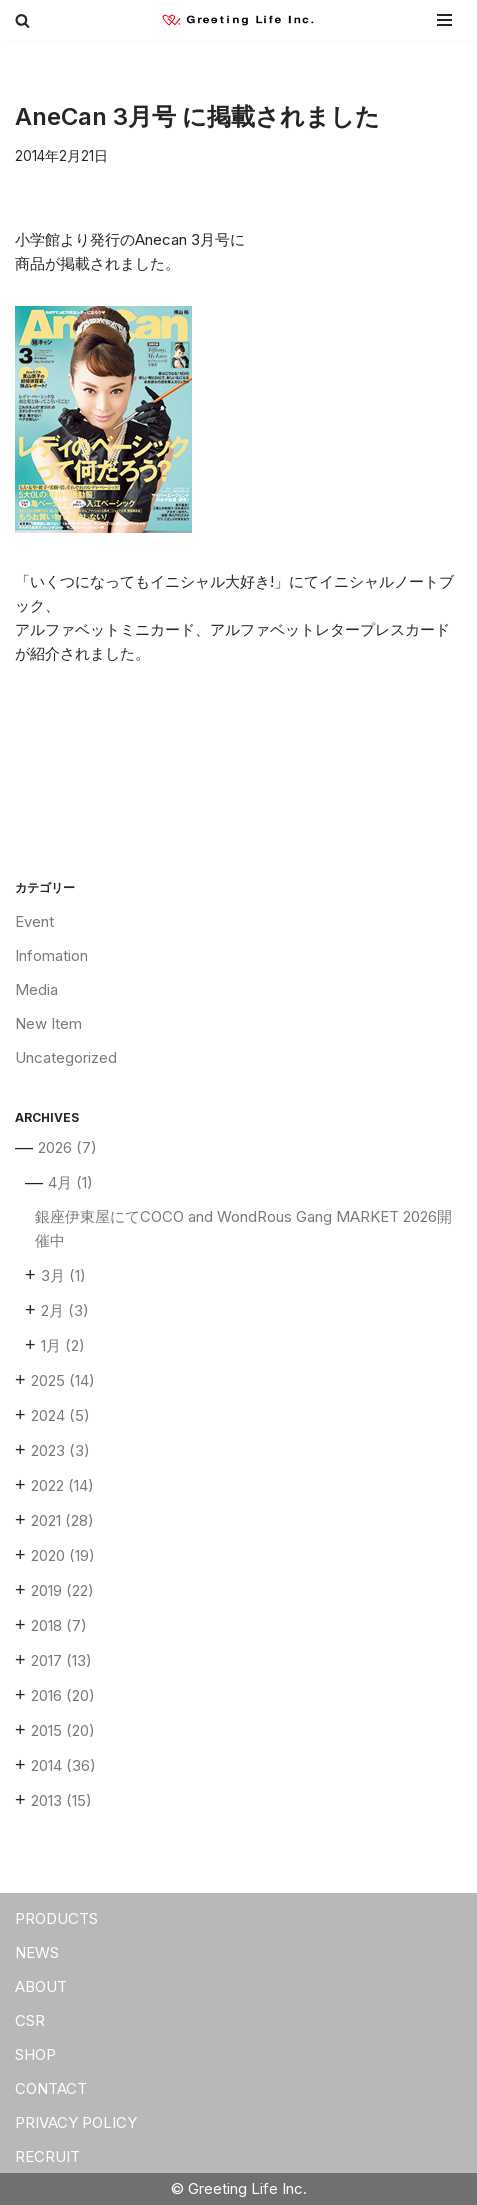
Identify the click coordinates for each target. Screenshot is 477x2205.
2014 (63, 1765)
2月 (65, 1310)
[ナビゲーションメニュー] (442, 20)
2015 (63, 1730)
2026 (67, 1147)
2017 (61, 1660)
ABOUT (41, 1986)
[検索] (22, 20)
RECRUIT (47, 2156)
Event (34, 921)
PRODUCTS (56, 1918)
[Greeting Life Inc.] (243, 20)
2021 (62, 1520)
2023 (60, 1450)
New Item (48, 1023)
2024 (60, 1415)
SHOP (35, 2054)
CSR (30, 2020)
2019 (62, 1590)
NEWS (37, 1952)
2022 (62, 1485)
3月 (63, 1275)
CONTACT (51, 2088)
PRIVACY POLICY (76, 2122)
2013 (61, 1800)
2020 (63, 1555)
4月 (70, 1182)
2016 (63, 1695)
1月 (63, 1345)
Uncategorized (66, 1057)
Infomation (51, 955)
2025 (63, 1380)
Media (36, 989)
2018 (59, 1625)
